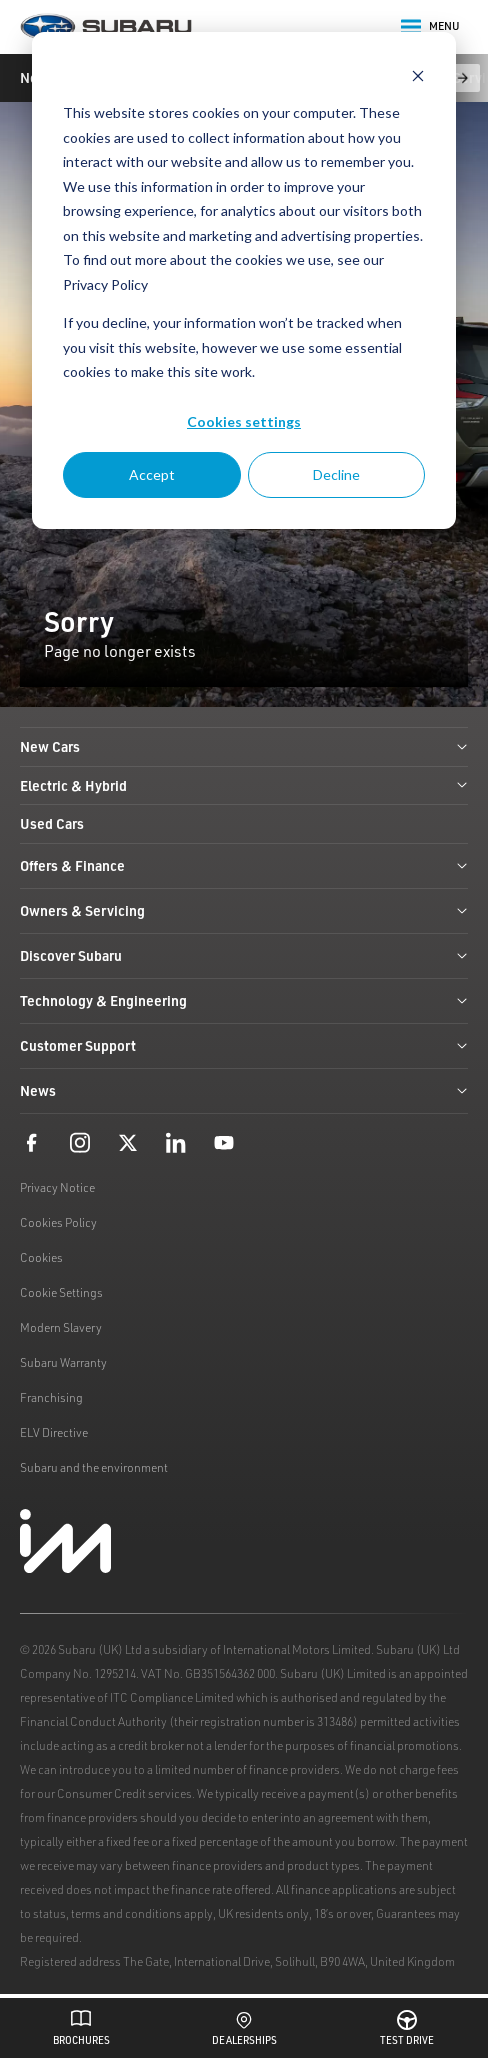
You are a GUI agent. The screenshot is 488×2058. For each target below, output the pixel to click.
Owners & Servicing (244, 910)
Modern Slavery (61, 1327)
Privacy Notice (57, 1187)
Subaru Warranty (63, 1362)
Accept (152, 474)
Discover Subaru (244, 955)
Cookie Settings (61, 1292)
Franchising (51, 1397)
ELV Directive (54, 1432)
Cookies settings (244, 421)
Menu (430, 27)
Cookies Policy (58, 1222)
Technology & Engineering (244, 1000)
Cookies (41, 1257)
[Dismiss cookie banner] (418, 75)
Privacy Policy (105, 284)
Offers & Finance (244, 865)
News (244, 1090)
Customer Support (244, 1045)
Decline (336, 474)
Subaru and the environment (94, 1467)
